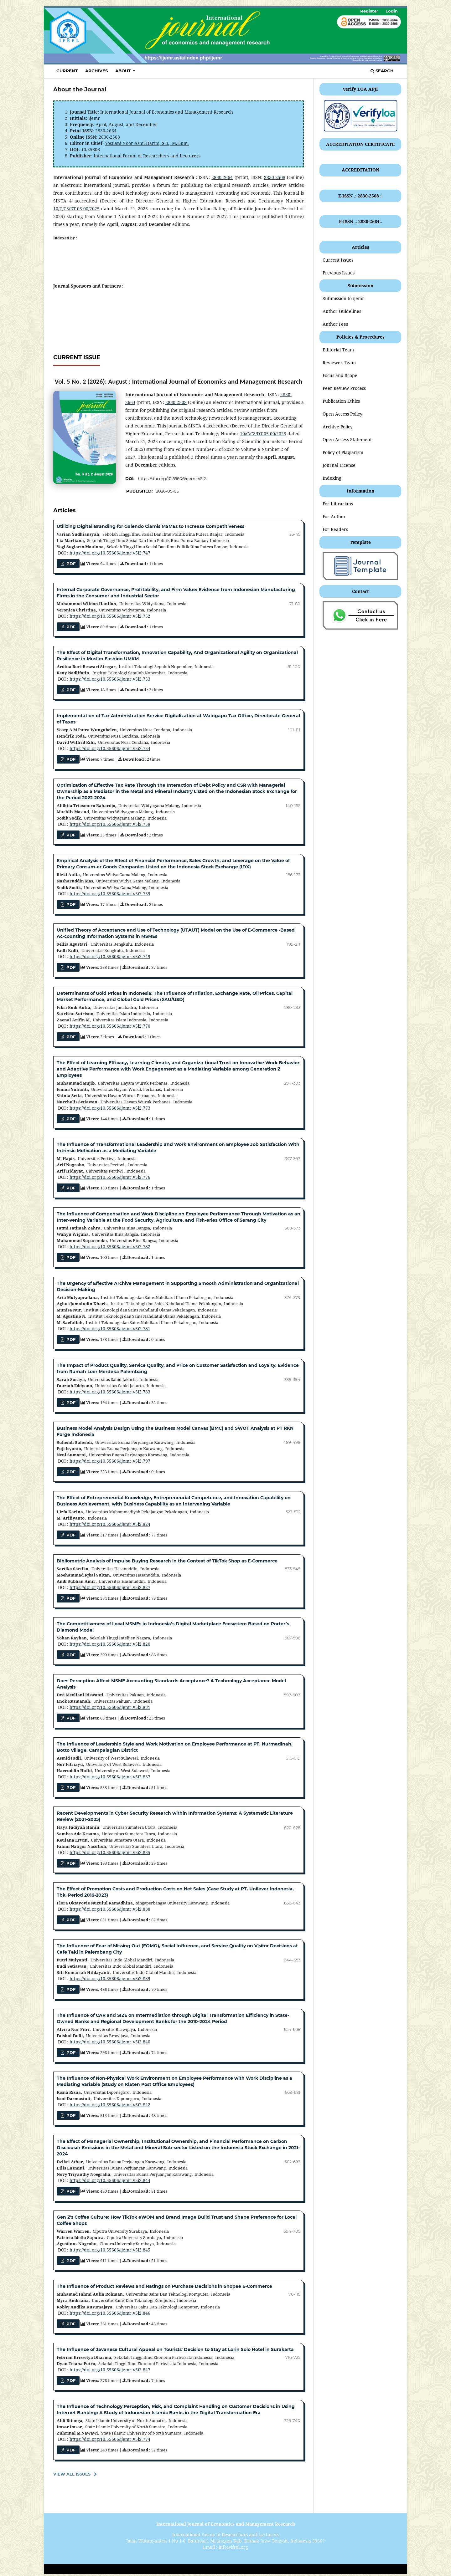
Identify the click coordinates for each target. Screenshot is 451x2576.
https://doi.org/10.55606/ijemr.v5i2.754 (110, 748)
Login (392, 10)
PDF (70, 626)
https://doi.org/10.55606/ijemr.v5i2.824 (110, 1524)
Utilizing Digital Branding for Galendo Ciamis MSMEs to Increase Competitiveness (150, 526)
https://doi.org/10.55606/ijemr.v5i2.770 (110, 1026)
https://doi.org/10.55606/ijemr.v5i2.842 (110, 2105)
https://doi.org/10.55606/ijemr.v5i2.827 (110, 1587)
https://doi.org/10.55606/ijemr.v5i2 (172, 478)
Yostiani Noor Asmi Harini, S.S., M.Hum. (147, 143)
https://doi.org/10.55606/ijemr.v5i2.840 (110, 2042)
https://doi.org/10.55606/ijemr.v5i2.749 (110, 956)
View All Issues (72, 2473)
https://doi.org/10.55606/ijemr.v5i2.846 (110, 2313)
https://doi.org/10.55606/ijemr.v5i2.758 (110, 824)
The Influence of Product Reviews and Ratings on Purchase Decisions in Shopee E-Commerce (164, 2286)
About (123, 70)
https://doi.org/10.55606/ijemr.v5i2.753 (110, 679)
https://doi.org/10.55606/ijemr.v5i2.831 (110, 1707)
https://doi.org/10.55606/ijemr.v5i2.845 (110, 2250)
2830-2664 (106, 131)
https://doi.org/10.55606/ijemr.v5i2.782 (110, 1247)
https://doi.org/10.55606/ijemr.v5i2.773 (110, 1108)
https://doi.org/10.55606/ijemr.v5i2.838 (110, 1909)
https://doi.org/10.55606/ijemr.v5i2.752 (110, 616)
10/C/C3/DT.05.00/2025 (76, 209)
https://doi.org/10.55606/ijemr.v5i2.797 (110, 1461)
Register (369, 10)
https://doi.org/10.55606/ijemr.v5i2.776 (110, 1177)
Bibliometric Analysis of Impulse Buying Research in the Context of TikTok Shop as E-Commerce (167, 1561)
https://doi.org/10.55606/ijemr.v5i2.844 (110, 2180)
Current (67, 70)
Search (382, 70)
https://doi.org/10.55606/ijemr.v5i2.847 (110, 2370)
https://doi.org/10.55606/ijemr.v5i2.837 (110, 1777)
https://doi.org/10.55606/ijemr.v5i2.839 (110, 1978)
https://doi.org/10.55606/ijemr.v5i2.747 (110, 553)
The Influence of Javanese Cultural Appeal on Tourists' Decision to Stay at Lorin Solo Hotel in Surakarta (175, 2349)
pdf (70, 563)
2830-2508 (109, 137)
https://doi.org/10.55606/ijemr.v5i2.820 (110, 1644)
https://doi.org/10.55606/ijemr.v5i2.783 (110, 1392)
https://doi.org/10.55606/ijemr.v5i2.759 (110, 894)
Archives (96, 70)
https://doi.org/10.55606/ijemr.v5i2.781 (110, 1328)
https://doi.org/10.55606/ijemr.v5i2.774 (110, 2439)
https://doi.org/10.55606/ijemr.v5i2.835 (110, 1852)
